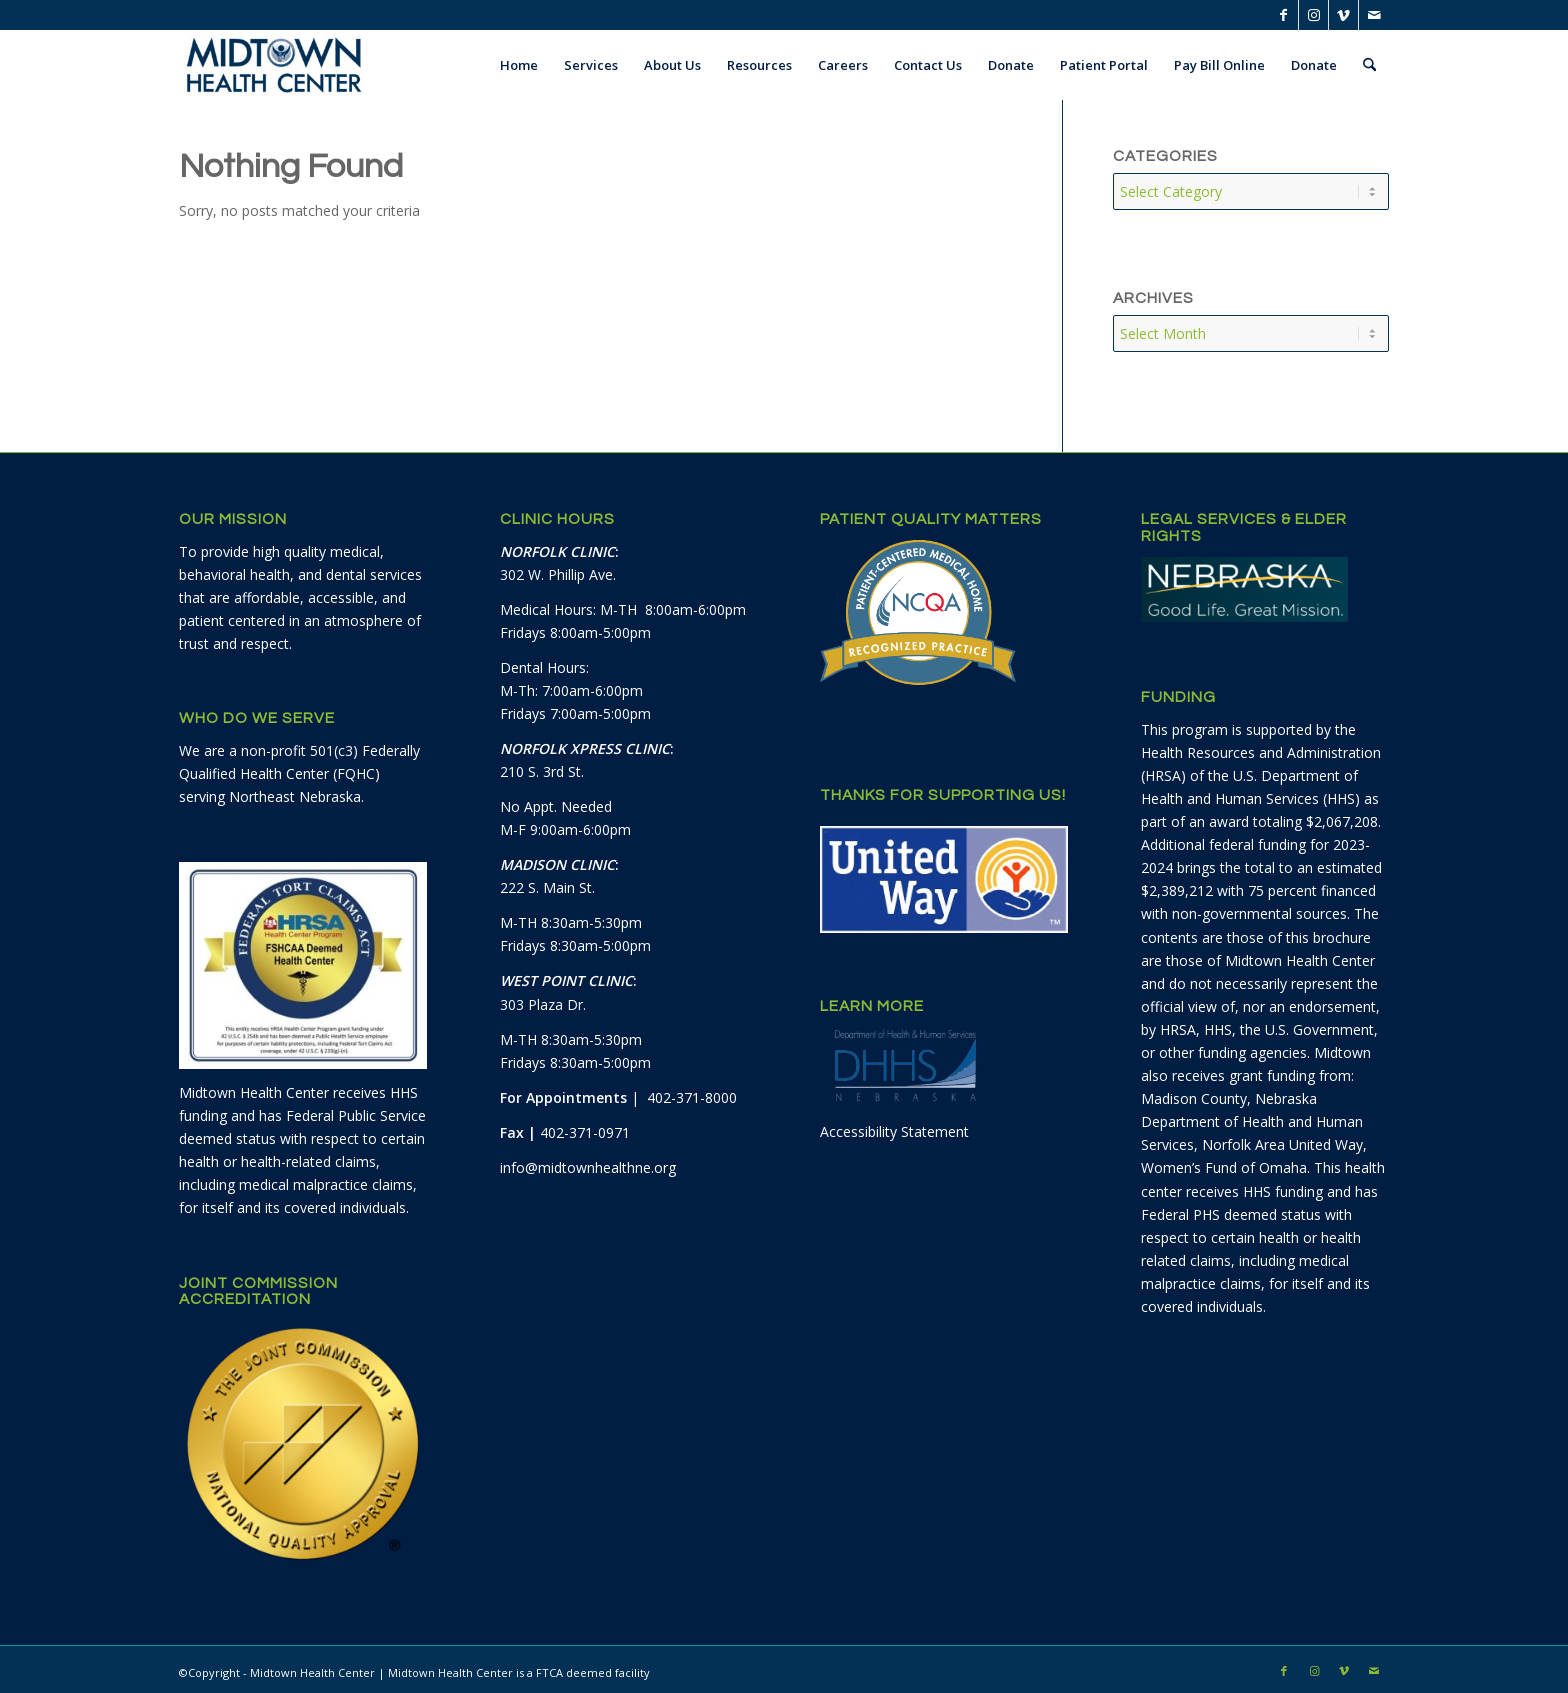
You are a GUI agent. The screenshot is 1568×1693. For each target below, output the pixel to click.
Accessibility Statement (894, 1125)
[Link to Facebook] (1283, 15)
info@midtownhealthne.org (588, 1161)
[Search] (1369, 65)
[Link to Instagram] (1313, 15)
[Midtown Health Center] (274, 65)
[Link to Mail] (1374, 15)
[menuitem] (519, 65)
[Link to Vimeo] (1343, 15)
